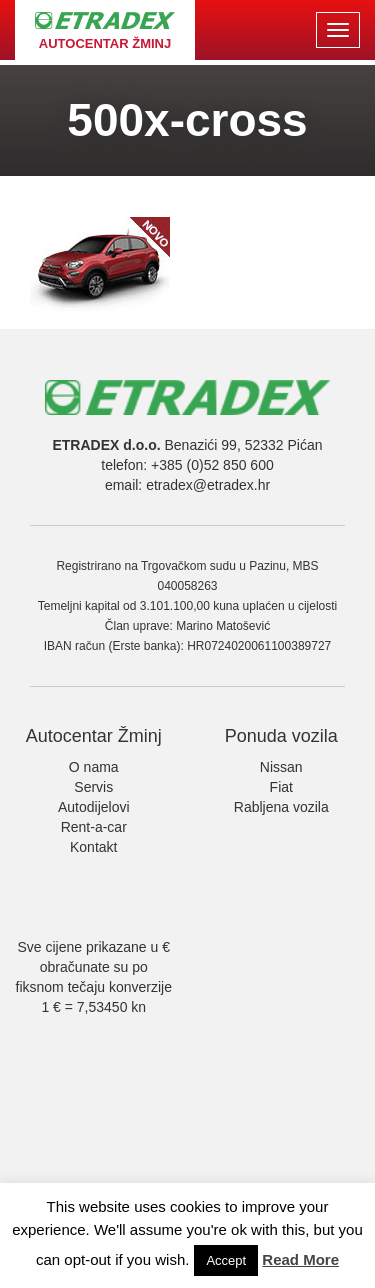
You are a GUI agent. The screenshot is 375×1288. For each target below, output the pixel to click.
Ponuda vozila (281, 736)
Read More (300, 1259)
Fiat (281, 787)
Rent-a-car (94, 827)
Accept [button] (226, 1260)
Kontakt (93, 847)
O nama (94, 767)
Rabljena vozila (281, 807)
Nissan (281, 767)
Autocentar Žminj (94, 736)
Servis (93, 787)
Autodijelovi (94, 807)
